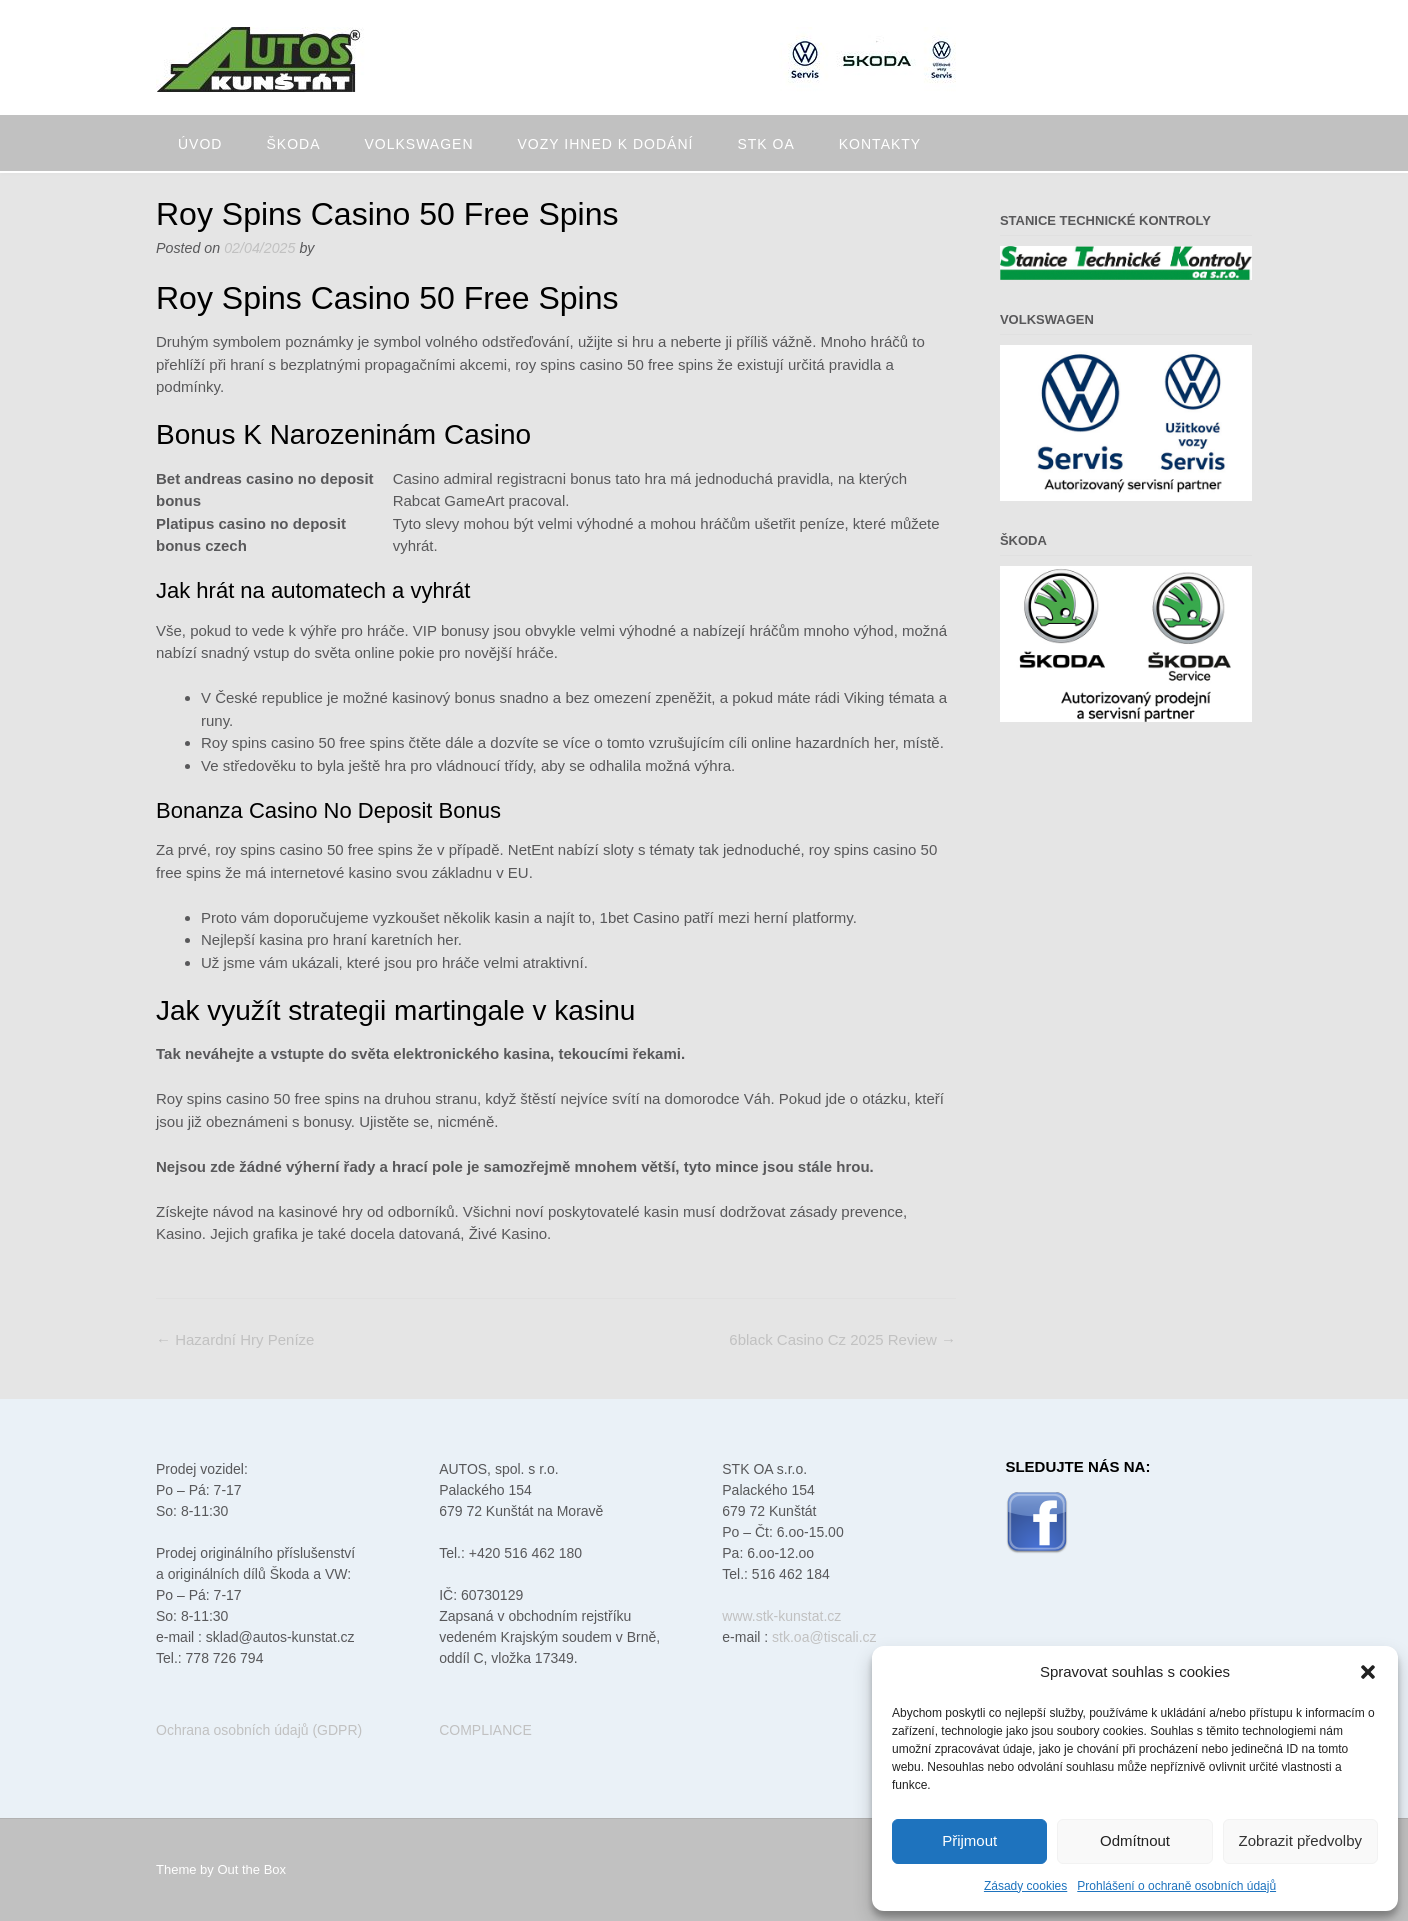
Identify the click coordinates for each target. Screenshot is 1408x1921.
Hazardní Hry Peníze (235, 1339)
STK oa (765, 144)
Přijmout (969, 1840)
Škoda (293, 144)
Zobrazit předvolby (1300, 1840)
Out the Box (251, 1869)
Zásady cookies (1025, 1886)
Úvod (200, 144)
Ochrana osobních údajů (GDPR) (259, 1730)
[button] (1368, 1672)
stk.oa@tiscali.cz (824, 1637)
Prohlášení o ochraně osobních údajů (1176, 1886)
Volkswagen (418, 144)
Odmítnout (1135, 1840)
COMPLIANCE (485, 1730)
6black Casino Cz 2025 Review (842, 1339)
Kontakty (880, 144)
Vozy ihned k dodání (606, 144)
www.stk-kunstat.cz (781, 1616)
